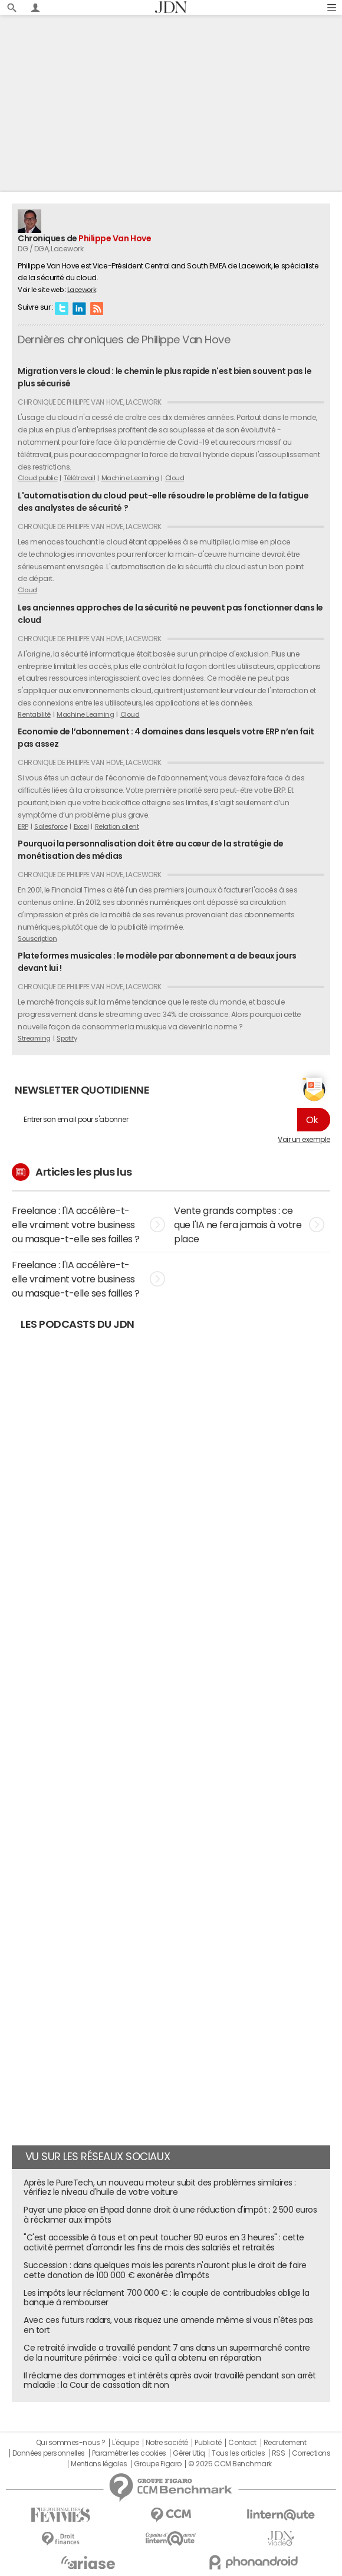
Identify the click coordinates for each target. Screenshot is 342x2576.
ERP (23, 826)
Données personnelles (48, 2453)
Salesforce (50, 826)
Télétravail (80, 477)
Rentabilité (34, 714)
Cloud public (37, 477)
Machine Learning (130, 477)
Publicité (208, 2442)
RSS (97, 308)
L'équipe (125, 2442)
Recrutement (285, 2442)
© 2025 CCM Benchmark (229, 2463)
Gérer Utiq (189, 2453)
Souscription (37, 938)
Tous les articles (238, 2453)
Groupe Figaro (158, 2463)
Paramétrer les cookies (129, 2453)
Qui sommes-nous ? (71, 2442)
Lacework (81, 289)
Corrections (311, 2453)
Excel (81, 826)
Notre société (167, 2442)
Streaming (34, 1038)
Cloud (175, 477)
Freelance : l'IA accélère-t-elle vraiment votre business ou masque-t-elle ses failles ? (88, 1224)
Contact (242, 2442)
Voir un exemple (304, 1139)
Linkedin (79, 308)
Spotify (67, 1038)
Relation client (117, 826)
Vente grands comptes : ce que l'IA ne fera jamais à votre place (249, 1224)
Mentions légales (99, 2463)
